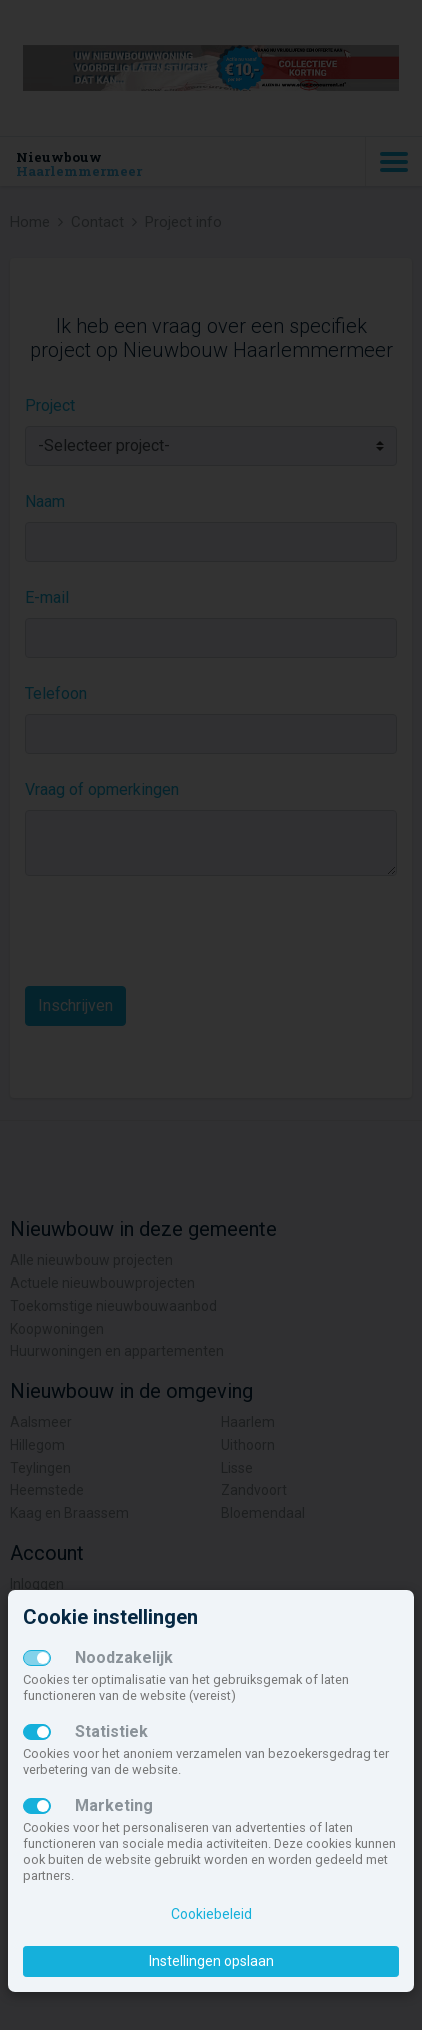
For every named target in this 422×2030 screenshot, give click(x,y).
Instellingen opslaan (211, 1961)
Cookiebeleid (211, 1914)
